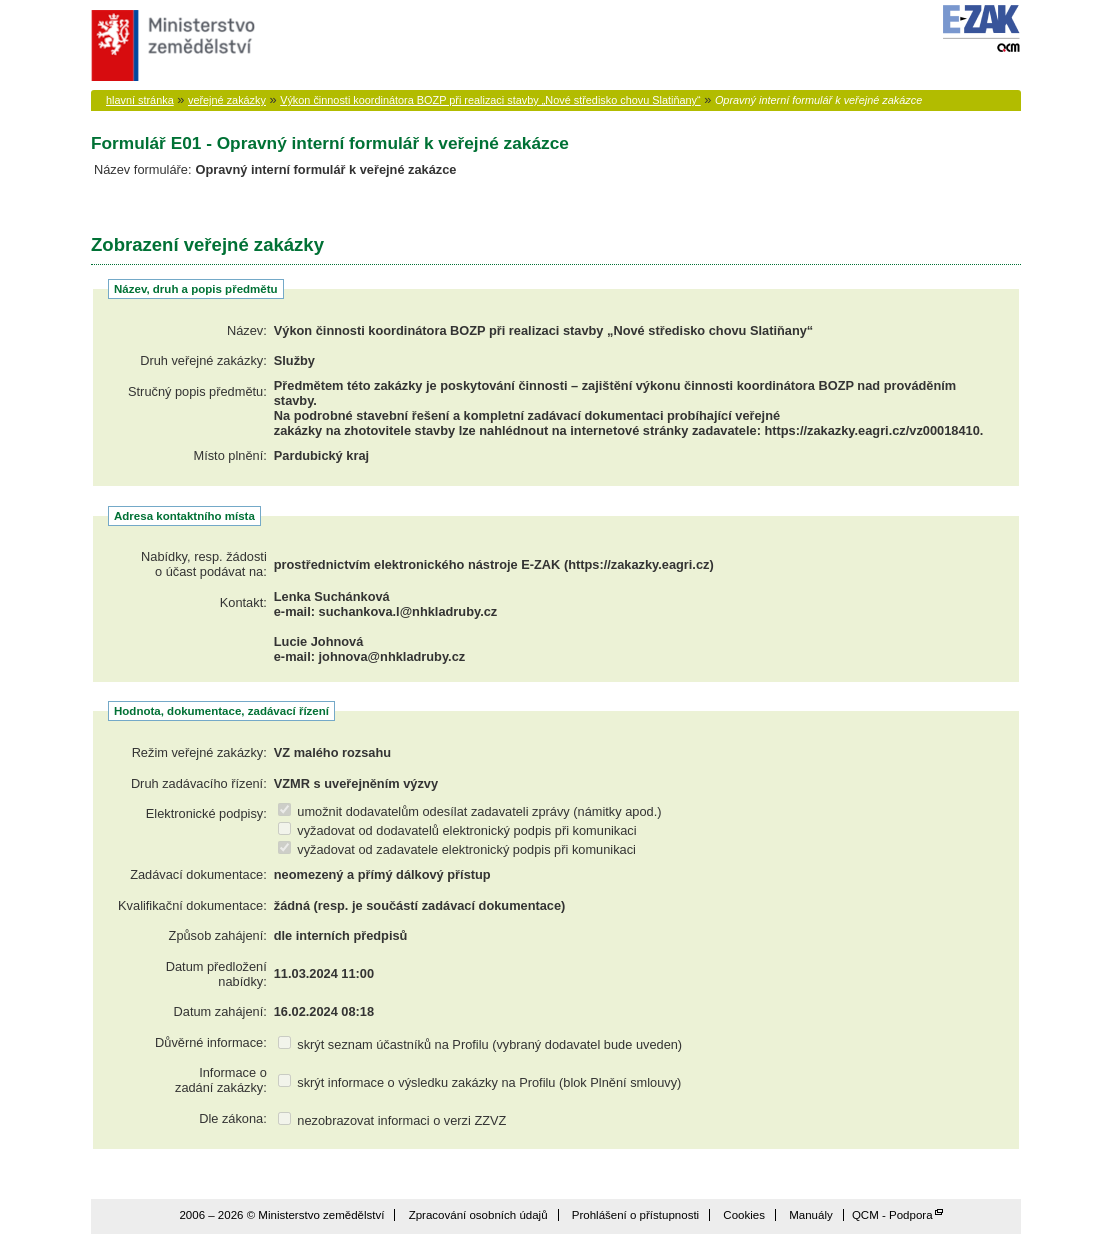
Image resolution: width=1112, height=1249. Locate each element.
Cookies (744, 1215)
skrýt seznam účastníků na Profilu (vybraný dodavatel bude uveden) (480, 1044)
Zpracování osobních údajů (478, 1215)
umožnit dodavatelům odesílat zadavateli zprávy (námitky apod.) (470, 811)
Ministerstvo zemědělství (170, 45)
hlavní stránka (140, 100)
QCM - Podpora (892, 1215)
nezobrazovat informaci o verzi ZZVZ (392, 1120)
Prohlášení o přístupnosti (635, 1215)
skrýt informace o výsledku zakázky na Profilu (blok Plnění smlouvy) (480, 1082)
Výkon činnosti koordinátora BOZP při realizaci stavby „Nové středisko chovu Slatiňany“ (490, 100)
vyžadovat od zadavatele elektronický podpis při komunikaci (457, 849)
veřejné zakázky (227, 100)
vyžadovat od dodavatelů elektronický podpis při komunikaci (457, 830)
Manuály (811, 1215)
